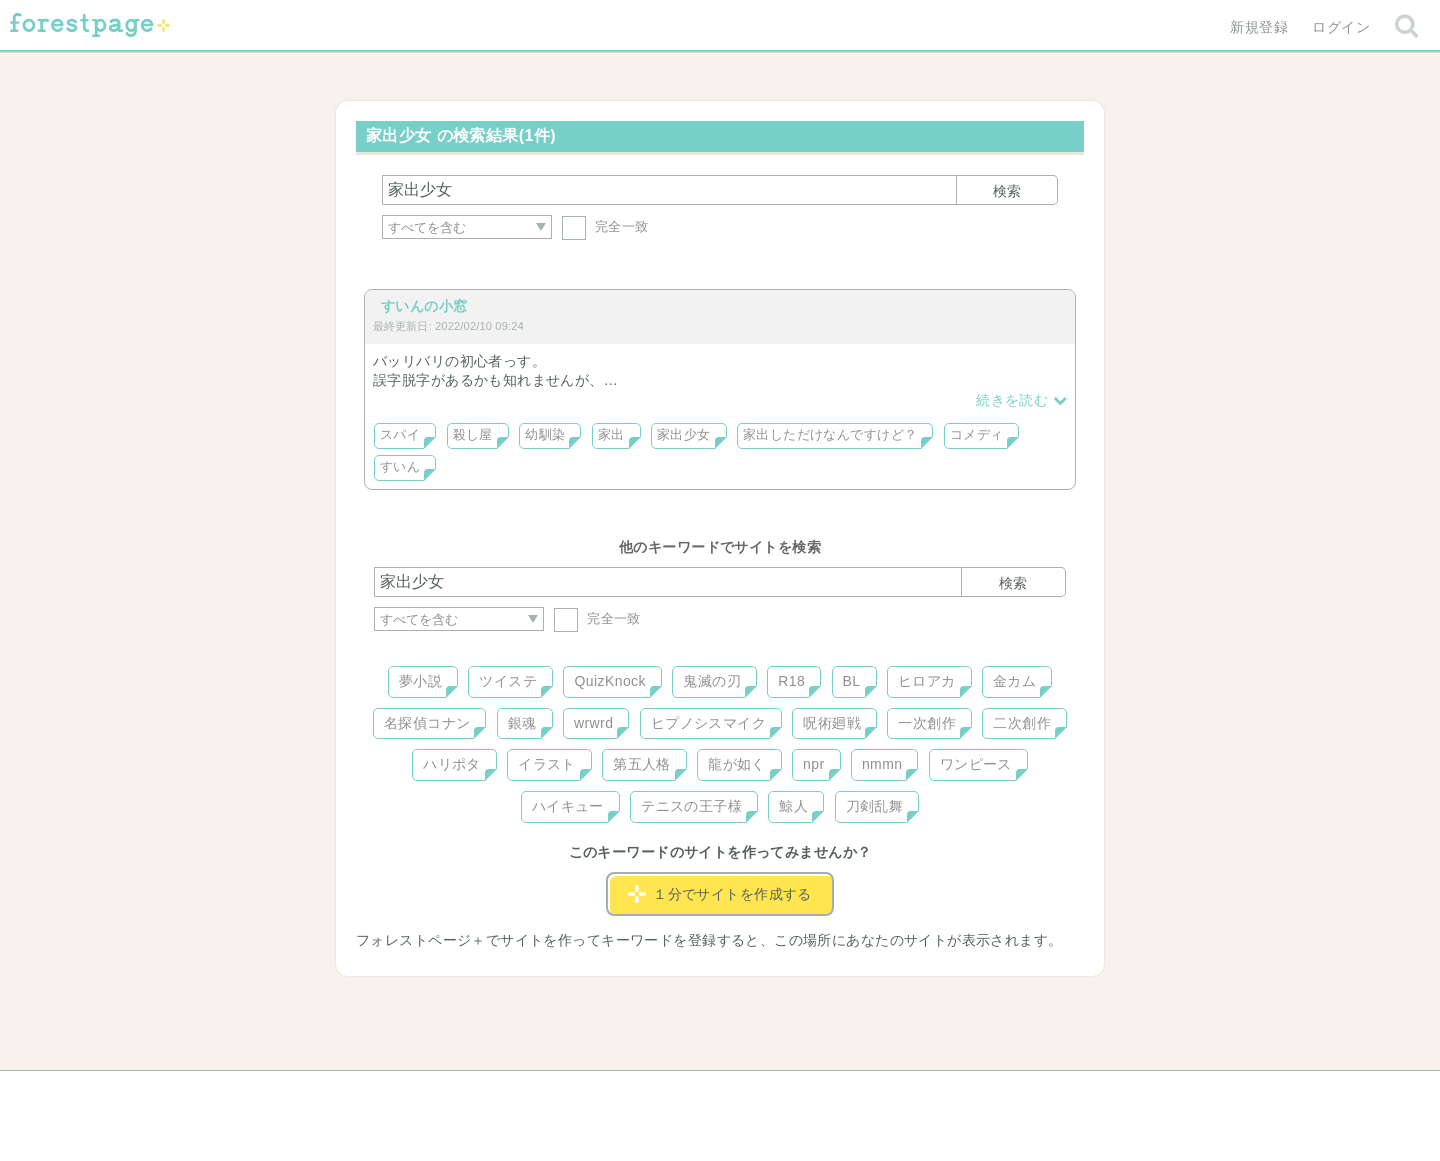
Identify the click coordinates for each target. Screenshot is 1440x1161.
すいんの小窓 (424, 306)
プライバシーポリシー (936, 1093)
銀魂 (522, 723)
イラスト (547, 764)
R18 (791, 681)
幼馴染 (545, 435)
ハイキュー (568, 806)
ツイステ (508, 681)
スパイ (400, 435)
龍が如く (737, 764)
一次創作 (927, 723)
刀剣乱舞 (875, 806)
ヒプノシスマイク (708, 723)
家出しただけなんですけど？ (830, 435)
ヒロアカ (927, 681)
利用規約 (692, 1093)
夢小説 (420, 681)
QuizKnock (609, 681)
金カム (1014, 681)
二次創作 (1022, 723)
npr (814, 764)
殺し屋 (473, 435)
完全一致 (605, 226)
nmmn (882, 764)
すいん (400, 467)
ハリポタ (452, 764)
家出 (611, 435)
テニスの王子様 (691, 806)
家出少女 (684, 435)
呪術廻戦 (832, 723)
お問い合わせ (575, 1093)
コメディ (977, 435)
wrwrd (593, 723)
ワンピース (976, 764)
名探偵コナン (427, 723)
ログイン (1341, 27)
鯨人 (793, 806)
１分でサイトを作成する (720, 894)
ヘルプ (464, 1093)
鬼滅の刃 (712, 681)
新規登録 (1259, 27)
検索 (1007, 191)
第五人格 (642, 764)
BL (852, 681)
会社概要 (797, 1093)
